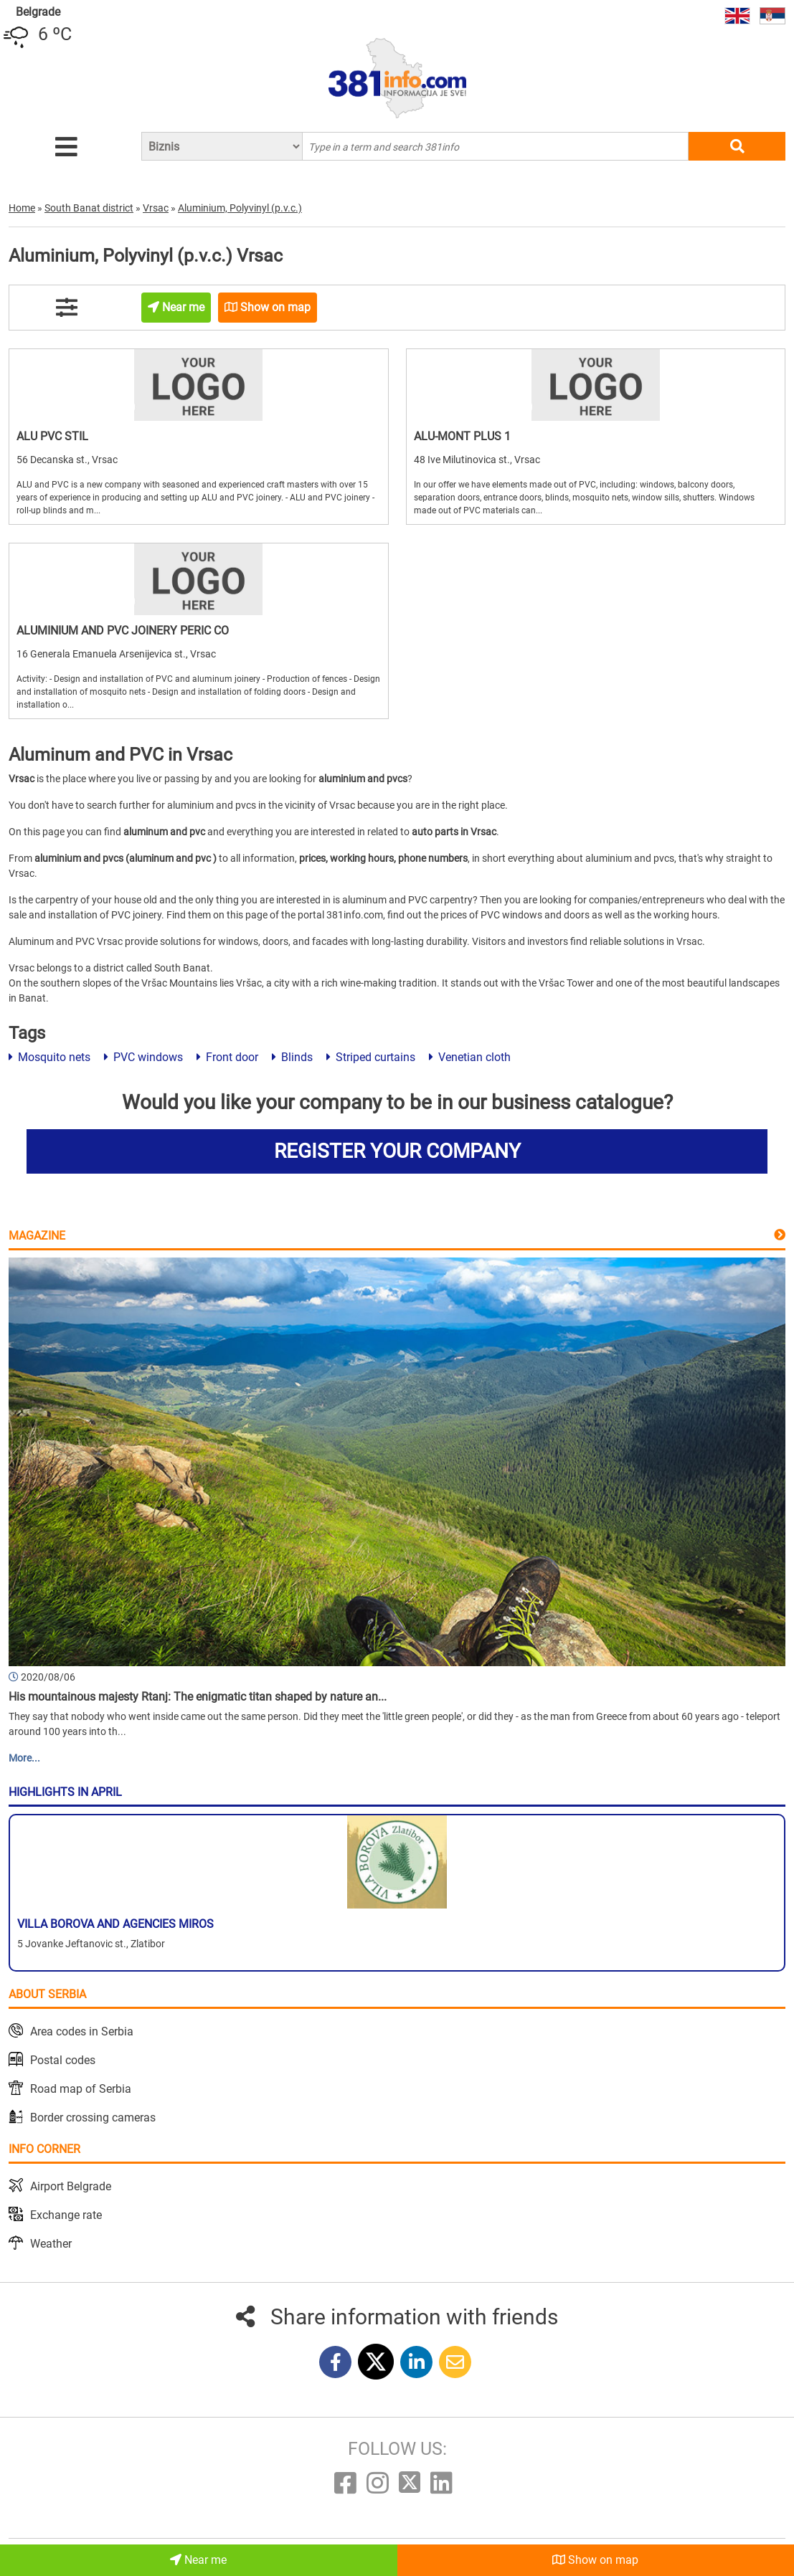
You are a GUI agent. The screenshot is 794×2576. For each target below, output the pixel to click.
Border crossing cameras (93, 2117)
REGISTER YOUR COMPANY (397, 1151)
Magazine (37, 1235)
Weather (51, 2244)
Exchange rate (66, 2215)
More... (24, 1758)
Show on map (595, 2560)
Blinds (292, 1057)
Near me (198, 2560)
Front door (227, 1057)
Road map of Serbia (80, 2089)
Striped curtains (370, 1057)
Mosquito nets (49, 1057)
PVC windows (143, 1057)
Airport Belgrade (70, 2186)
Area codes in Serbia (81, 2031)
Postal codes (62, 2060)
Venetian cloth (470, 1057)
